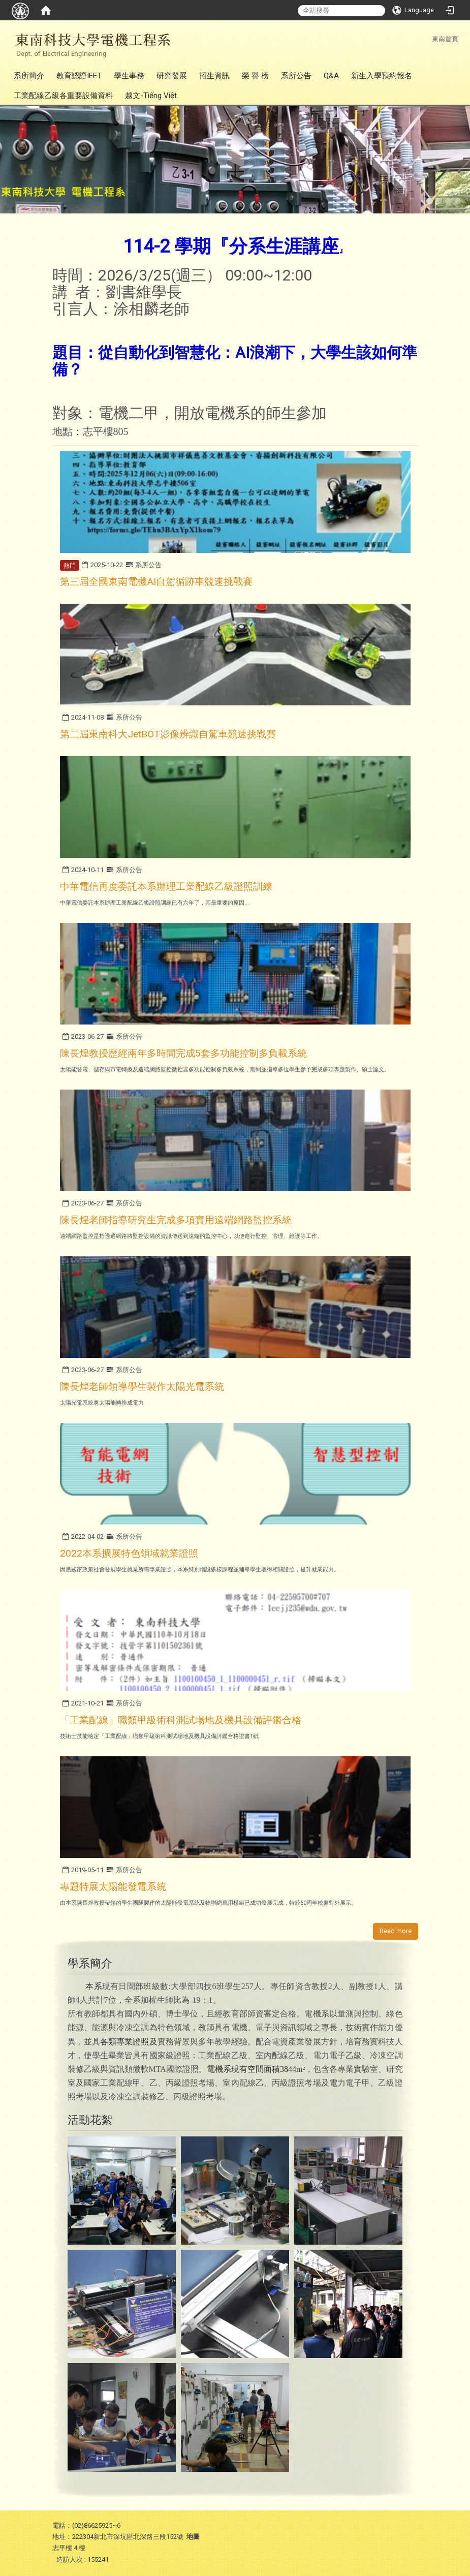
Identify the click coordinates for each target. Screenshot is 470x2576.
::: (426, 39)
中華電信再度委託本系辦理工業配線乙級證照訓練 (166, 886)
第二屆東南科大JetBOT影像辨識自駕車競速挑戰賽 (168, 734)
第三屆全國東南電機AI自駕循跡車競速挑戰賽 (156, 581)
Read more (396, 1931)
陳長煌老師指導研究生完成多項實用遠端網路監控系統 (176, 1220)
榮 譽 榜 (255, 75)
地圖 (193, 2536)
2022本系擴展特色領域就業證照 (129, 1553)
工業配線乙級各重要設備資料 (63, 95)
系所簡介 (29, 75)
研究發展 (171, 75)
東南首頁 (445, 39)
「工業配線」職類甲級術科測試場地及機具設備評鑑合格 (180, 1720)
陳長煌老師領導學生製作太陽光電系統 (142, 1386)
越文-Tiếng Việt (151, 95)
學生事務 (129, 75)
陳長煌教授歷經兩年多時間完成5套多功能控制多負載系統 (183, 1053)
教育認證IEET (79, 75)
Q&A (331, 75)
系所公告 (296, 75)
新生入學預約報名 (381, 75)
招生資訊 (214, 75)
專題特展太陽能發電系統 (113, 1886)
